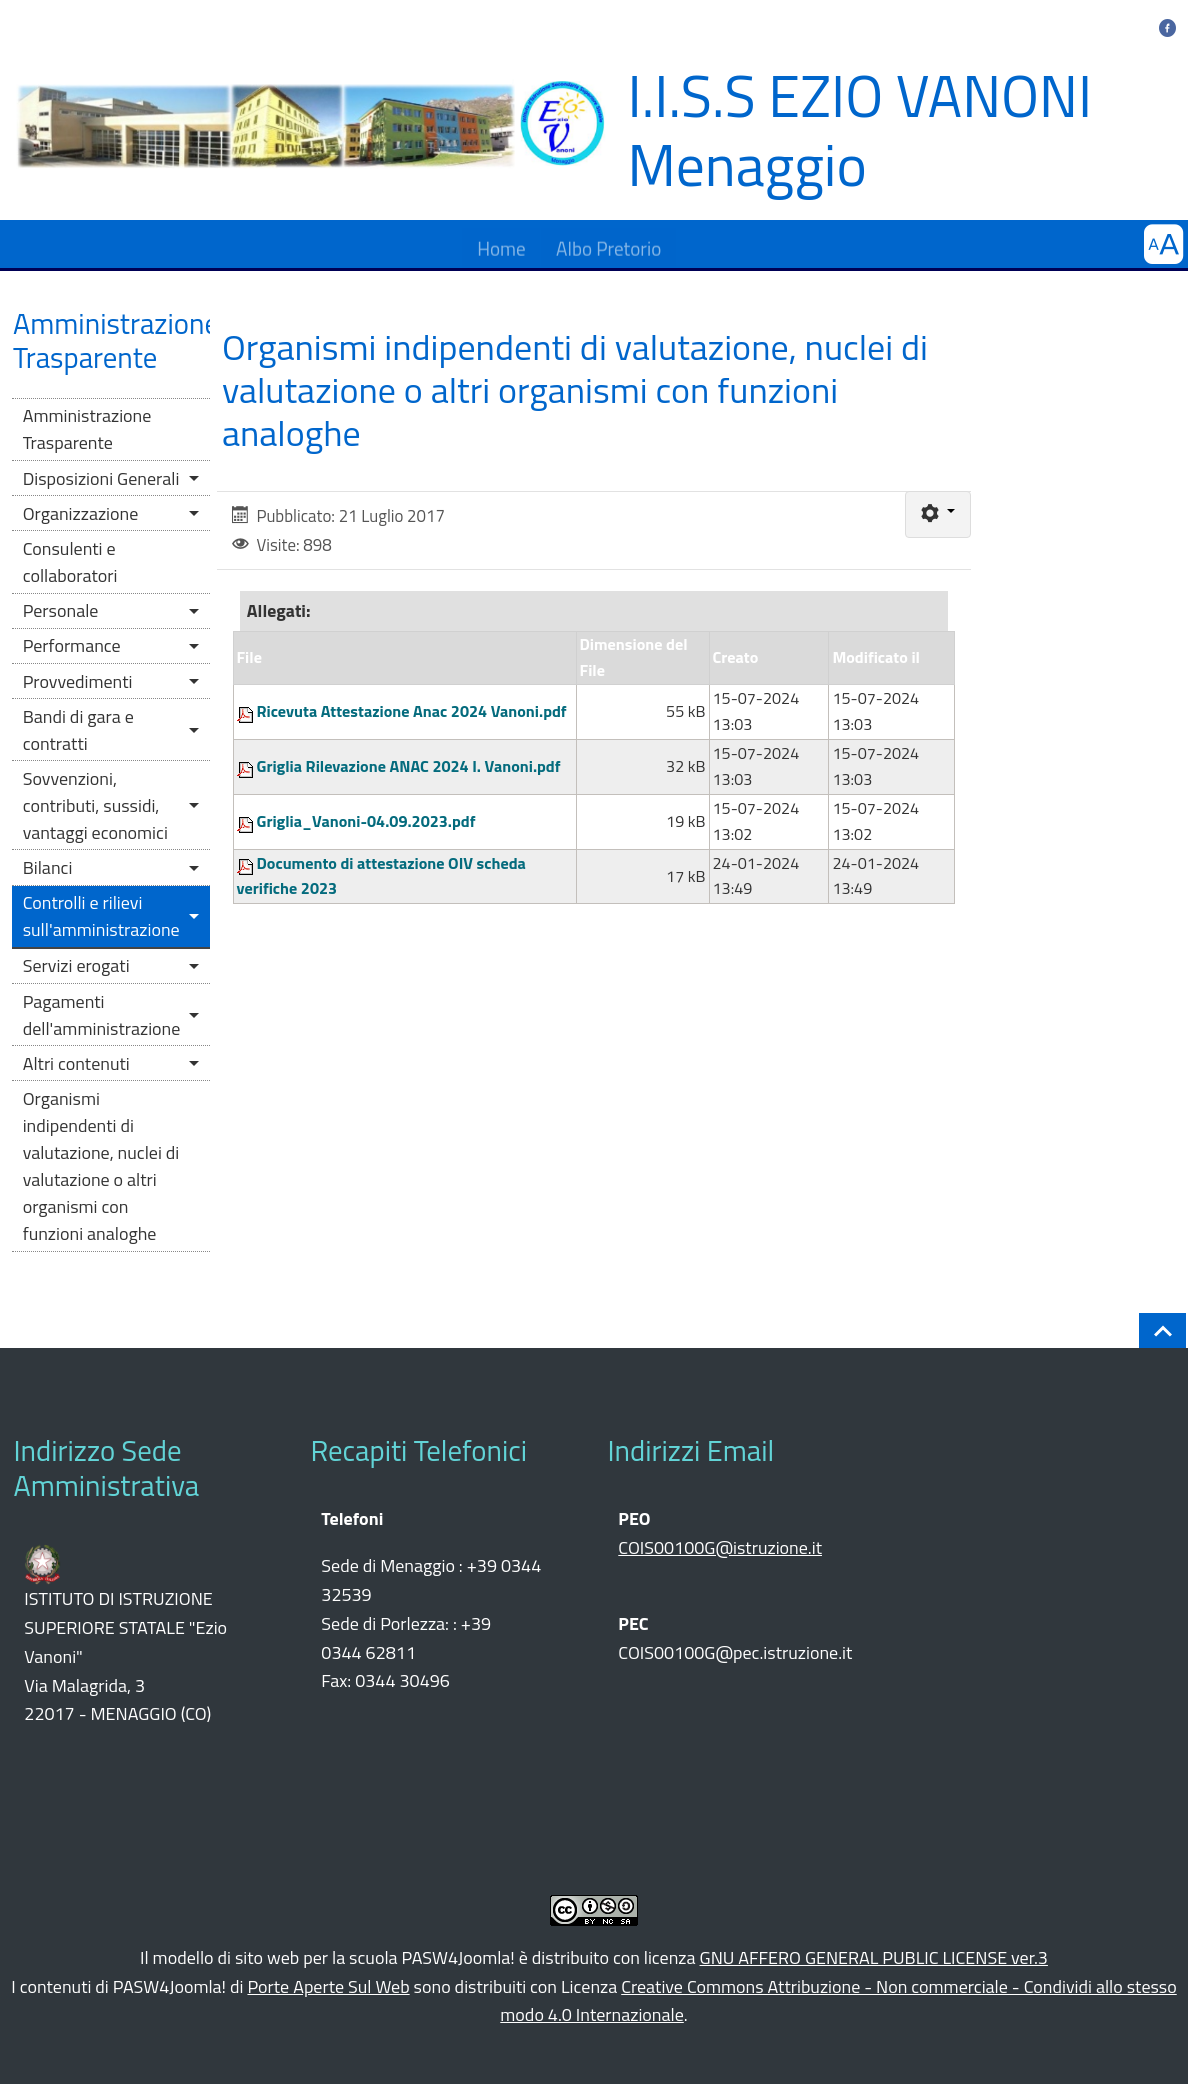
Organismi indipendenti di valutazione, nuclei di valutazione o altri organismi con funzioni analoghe (101, 1166)
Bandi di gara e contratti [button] (78, 730)
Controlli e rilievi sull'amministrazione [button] (101, 916)
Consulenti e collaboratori (70, 562)
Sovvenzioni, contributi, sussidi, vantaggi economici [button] (95, 805)
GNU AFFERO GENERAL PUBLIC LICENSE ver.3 (874, 1957)
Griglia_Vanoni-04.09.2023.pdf (366, 821)
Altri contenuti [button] (76, 1063)
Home (501, 243)
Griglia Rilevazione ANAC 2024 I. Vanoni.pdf (409, 766)
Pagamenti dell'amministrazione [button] (102, 1015)
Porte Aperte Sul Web (328, 1986)
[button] (1163, 244)
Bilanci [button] (48, 867)
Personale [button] (61, 610)
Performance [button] (72, 645)
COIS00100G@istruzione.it (720, 1547)
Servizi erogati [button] (76, 965)
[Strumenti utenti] (937, 514)
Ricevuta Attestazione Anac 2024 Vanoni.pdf (412, 711)
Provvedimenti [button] (78, 681)
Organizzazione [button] (81, 513)
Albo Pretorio (608, 243)
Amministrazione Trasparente (87, 429)
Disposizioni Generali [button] (101, 478)
